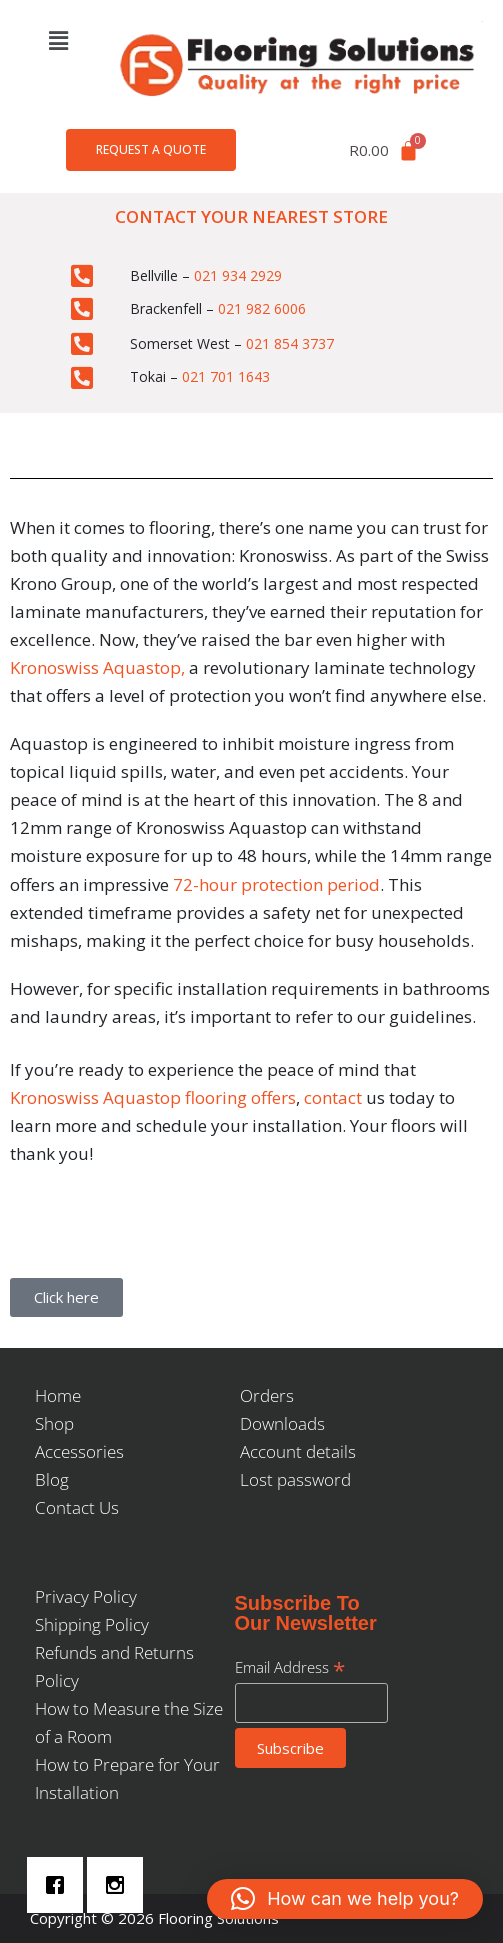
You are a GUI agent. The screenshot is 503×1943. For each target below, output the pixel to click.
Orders (267, 1395)
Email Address (290, 1667)
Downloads (282, 1423)
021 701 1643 (226, 376)
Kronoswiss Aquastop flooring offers (153, 1097)
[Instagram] (120, 1885)
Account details (298, 1451)
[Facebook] (60, 1885)
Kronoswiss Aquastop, (97, 667)
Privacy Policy (86, 1596)
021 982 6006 (262, 308)
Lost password (295, 1479)
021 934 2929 (238, 275)
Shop (54, 1423)
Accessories (79, 1451)
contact (333, 1097)
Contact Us (77, 1507)
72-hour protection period (274, 884)
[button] (58, 40)
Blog (52, 1479)
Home (58, 1395)
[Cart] (384, 150)
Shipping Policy (92, 1624)
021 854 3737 (290, 343)
